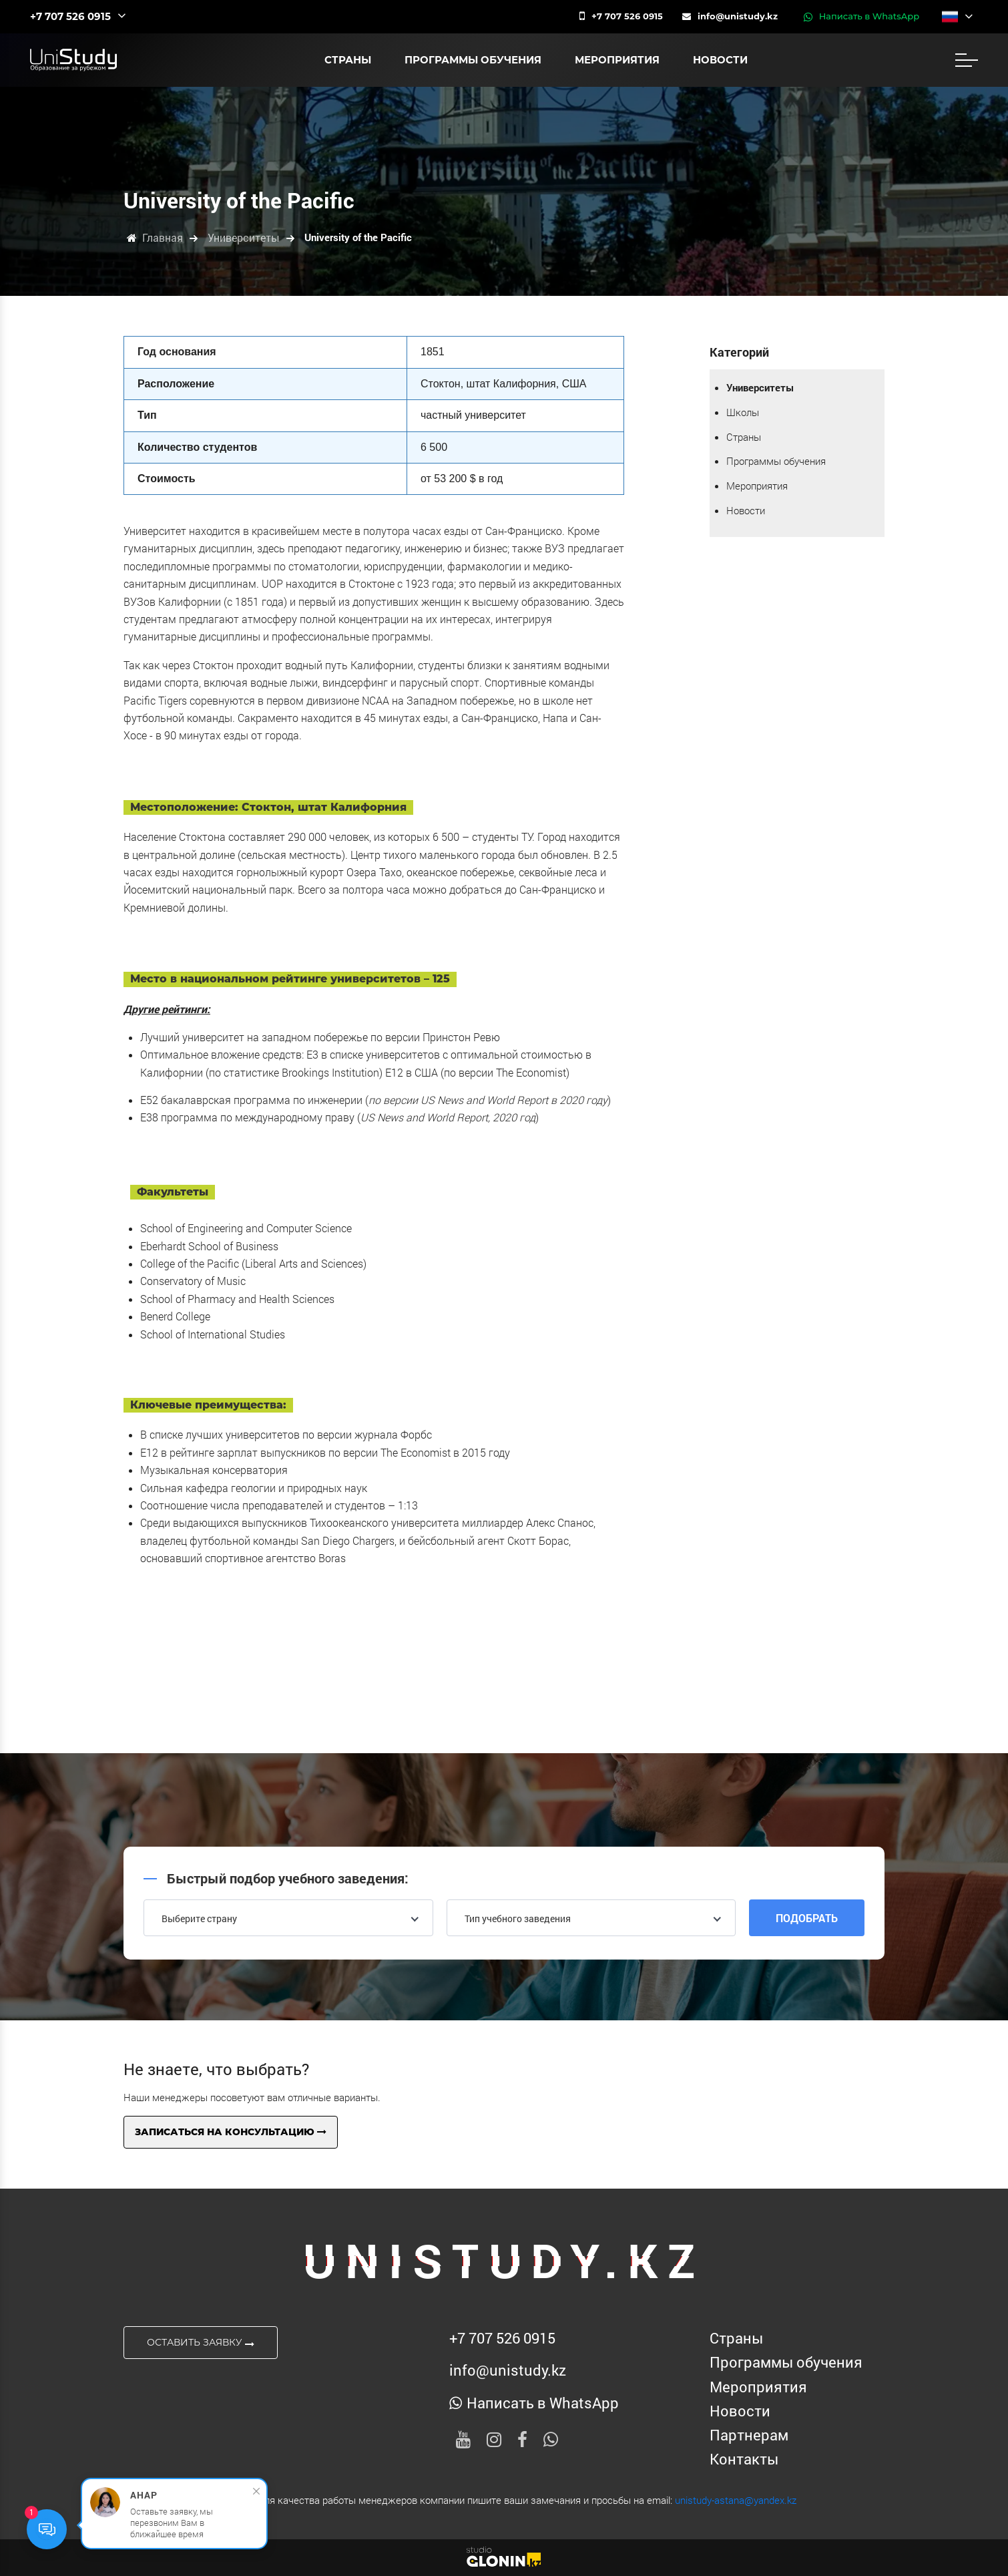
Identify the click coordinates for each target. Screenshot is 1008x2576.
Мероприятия (617, 59)
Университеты (760, 387)
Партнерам (749, 2434)
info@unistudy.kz (730, 16)
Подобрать (807, 1918)
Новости (720, 59)
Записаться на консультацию (230, 2132)
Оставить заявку (200, 2342)
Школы (742, 412)
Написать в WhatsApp (861, 17)
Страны (347, 59)
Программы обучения (473, 59)
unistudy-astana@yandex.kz (735, 2500)
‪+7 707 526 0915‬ (621, 16)
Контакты (744, 2458)
